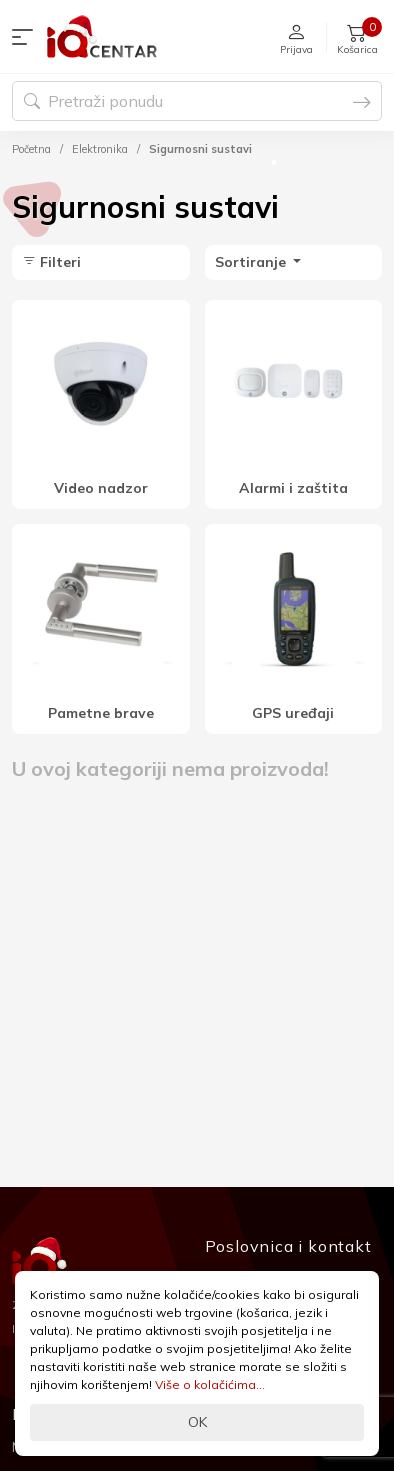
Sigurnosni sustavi (200, 149)
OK (197, 1422)
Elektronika (100, 149)
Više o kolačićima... (210, 1384)
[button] (27, 37)
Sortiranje (252, 262)
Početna (31, 149)
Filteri (51, 262)
